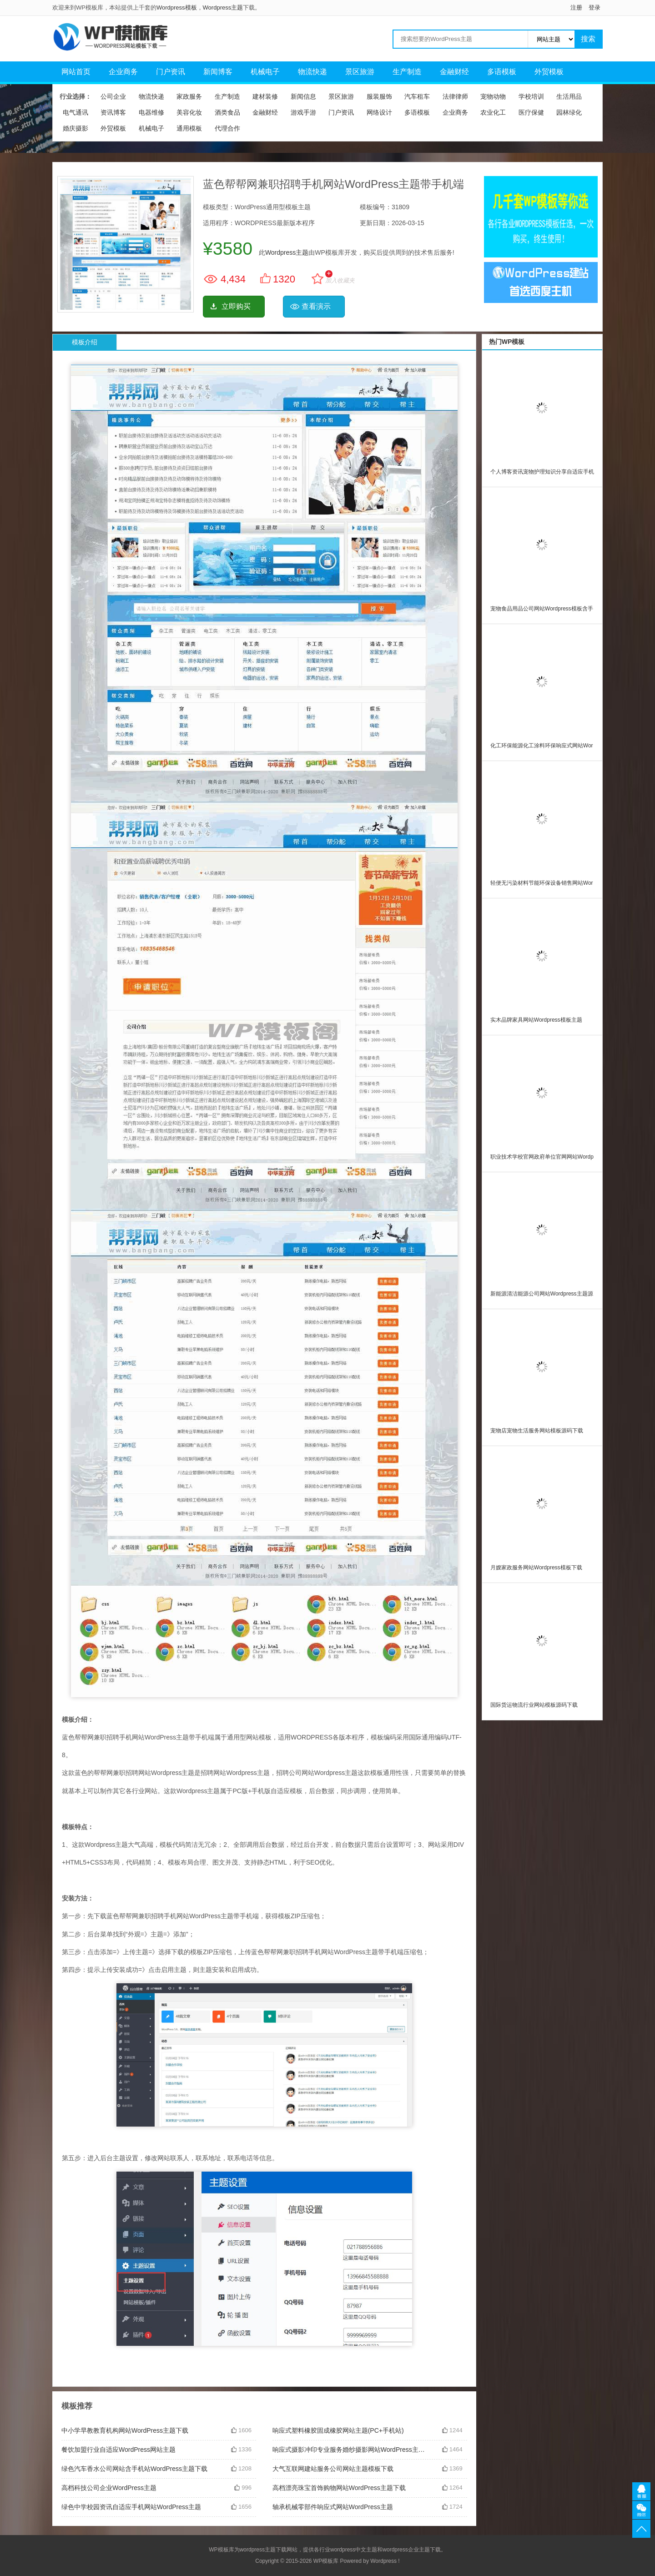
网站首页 (76, 72)
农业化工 (493, 112)
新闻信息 (303, 96)
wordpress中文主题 (353, 2549)
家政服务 (189, 96)
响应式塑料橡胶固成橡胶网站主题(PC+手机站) (338, 2430)
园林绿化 (569, 112)
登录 (594, 7)
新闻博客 (217, 72)
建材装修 (265, 96)
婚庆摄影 (75, 128)
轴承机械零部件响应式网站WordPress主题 (332, 2506)
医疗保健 (531, 112)
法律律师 (455, 96)
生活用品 (569, 96)
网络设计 (379, 112)
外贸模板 (549, 72)
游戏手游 (303, 112)
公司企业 (113, 96)
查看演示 (316, 306)
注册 (576, 7)
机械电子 (265, 72)
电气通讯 (75, 112)
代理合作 (227, 128)
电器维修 (151, 112)
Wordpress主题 (223, 7)
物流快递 (312, 72)
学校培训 (531, 96)
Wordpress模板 (176, 7)
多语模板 (501, 72)
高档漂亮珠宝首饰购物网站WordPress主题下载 (339, 2487)
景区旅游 (359, 72)
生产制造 (407, 72)
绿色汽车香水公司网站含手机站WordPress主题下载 (134, 2468)
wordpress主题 (258, 2549)
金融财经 (454, 72)
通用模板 (189, 128)
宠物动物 (493, 96)
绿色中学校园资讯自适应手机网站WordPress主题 (131, 2506)
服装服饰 (379, 96)
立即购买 (236, 306)
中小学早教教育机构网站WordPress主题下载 (124, 2430)
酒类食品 (227, 112)
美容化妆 (189, 112)
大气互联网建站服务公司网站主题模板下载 (332, 2468)
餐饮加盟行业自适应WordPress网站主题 (118, 2449)
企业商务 (123, 72)
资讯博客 (113, 112)
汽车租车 (417, 96)
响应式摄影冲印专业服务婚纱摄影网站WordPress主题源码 (350, 2449)
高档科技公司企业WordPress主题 (108, 2487)
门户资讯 (170, 72)
